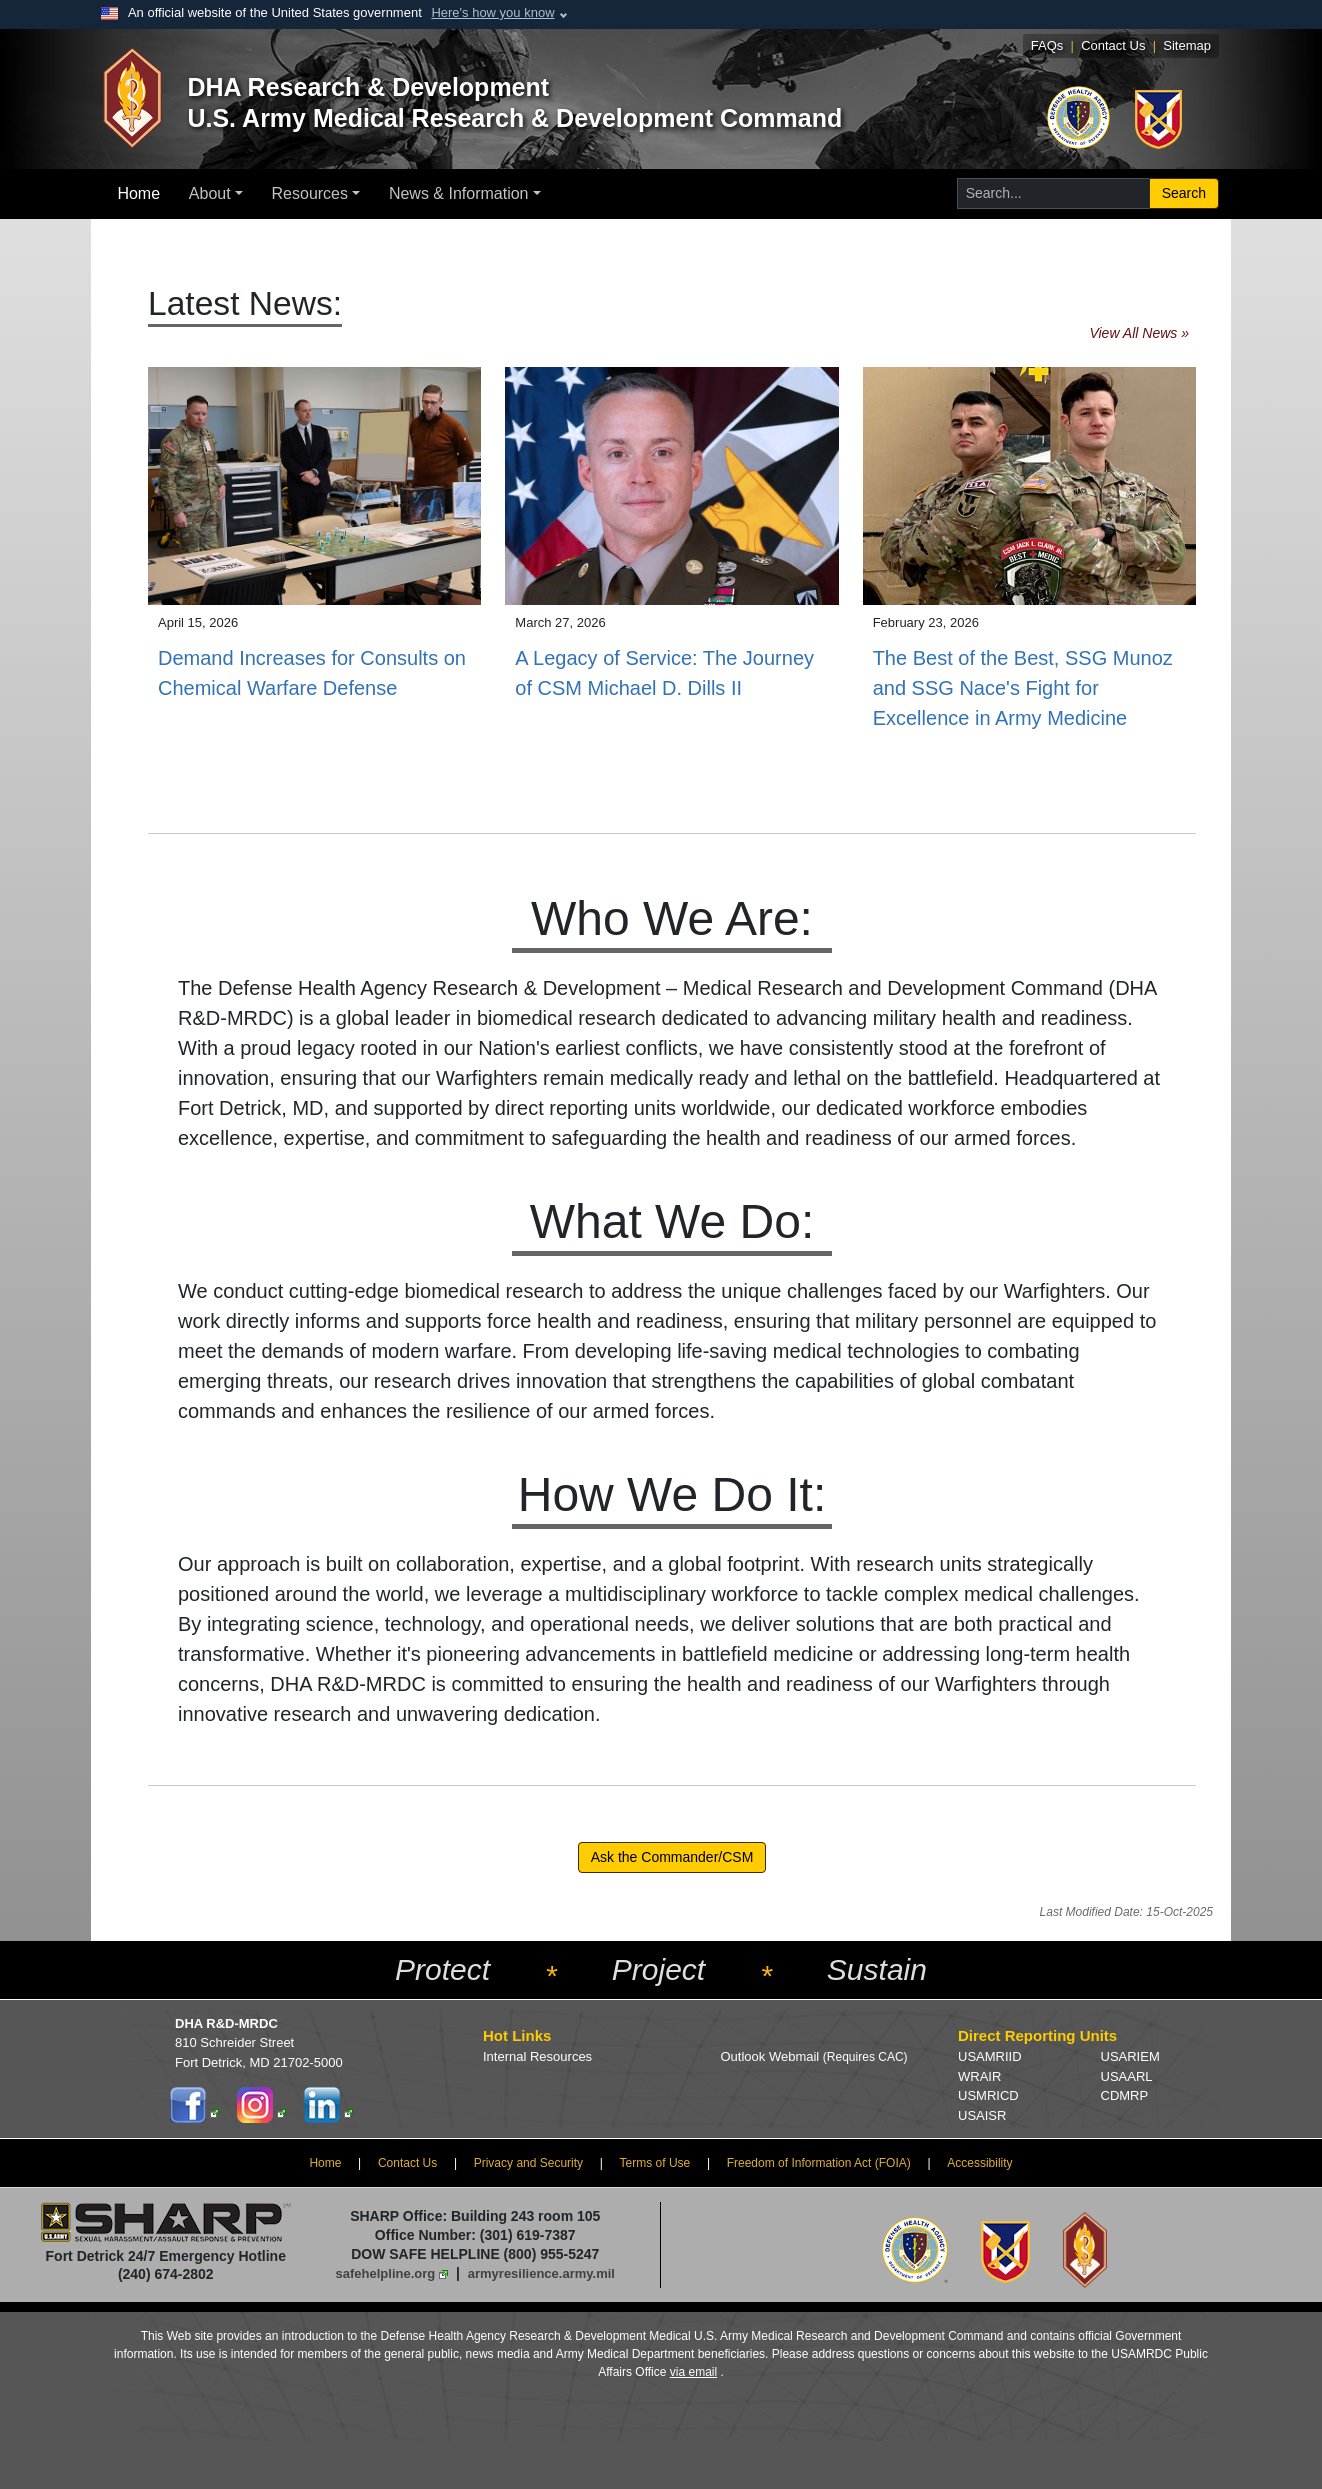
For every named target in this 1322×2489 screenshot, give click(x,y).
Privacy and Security (528, 2163)
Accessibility (979, 2163)
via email (693, 2372)
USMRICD (988, 2095)
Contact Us (1113, 45)
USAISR (982, 2115)
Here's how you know (492, 12)
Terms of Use (655, 2163)
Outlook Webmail (814, 2056)
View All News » (1139, 333)
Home (138, 193)
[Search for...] (1053, 193)
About (210, 193)
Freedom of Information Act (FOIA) (819, 2163)
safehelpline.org (386, 2273)
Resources (310, 193)
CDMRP (1125, 2095)
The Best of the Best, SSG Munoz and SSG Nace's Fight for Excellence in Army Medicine (1023, 688)
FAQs (1047, 45)
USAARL (1127, 2076)
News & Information (459, 193)
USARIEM (1130, 2056)
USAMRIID (990, 2056)
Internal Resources (537, 2056)
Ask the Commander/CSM (672, 1857)
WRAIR (979, 2076)
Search (1184, 193)
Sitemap (1187, 45)
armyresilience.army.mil (541, 2273)
